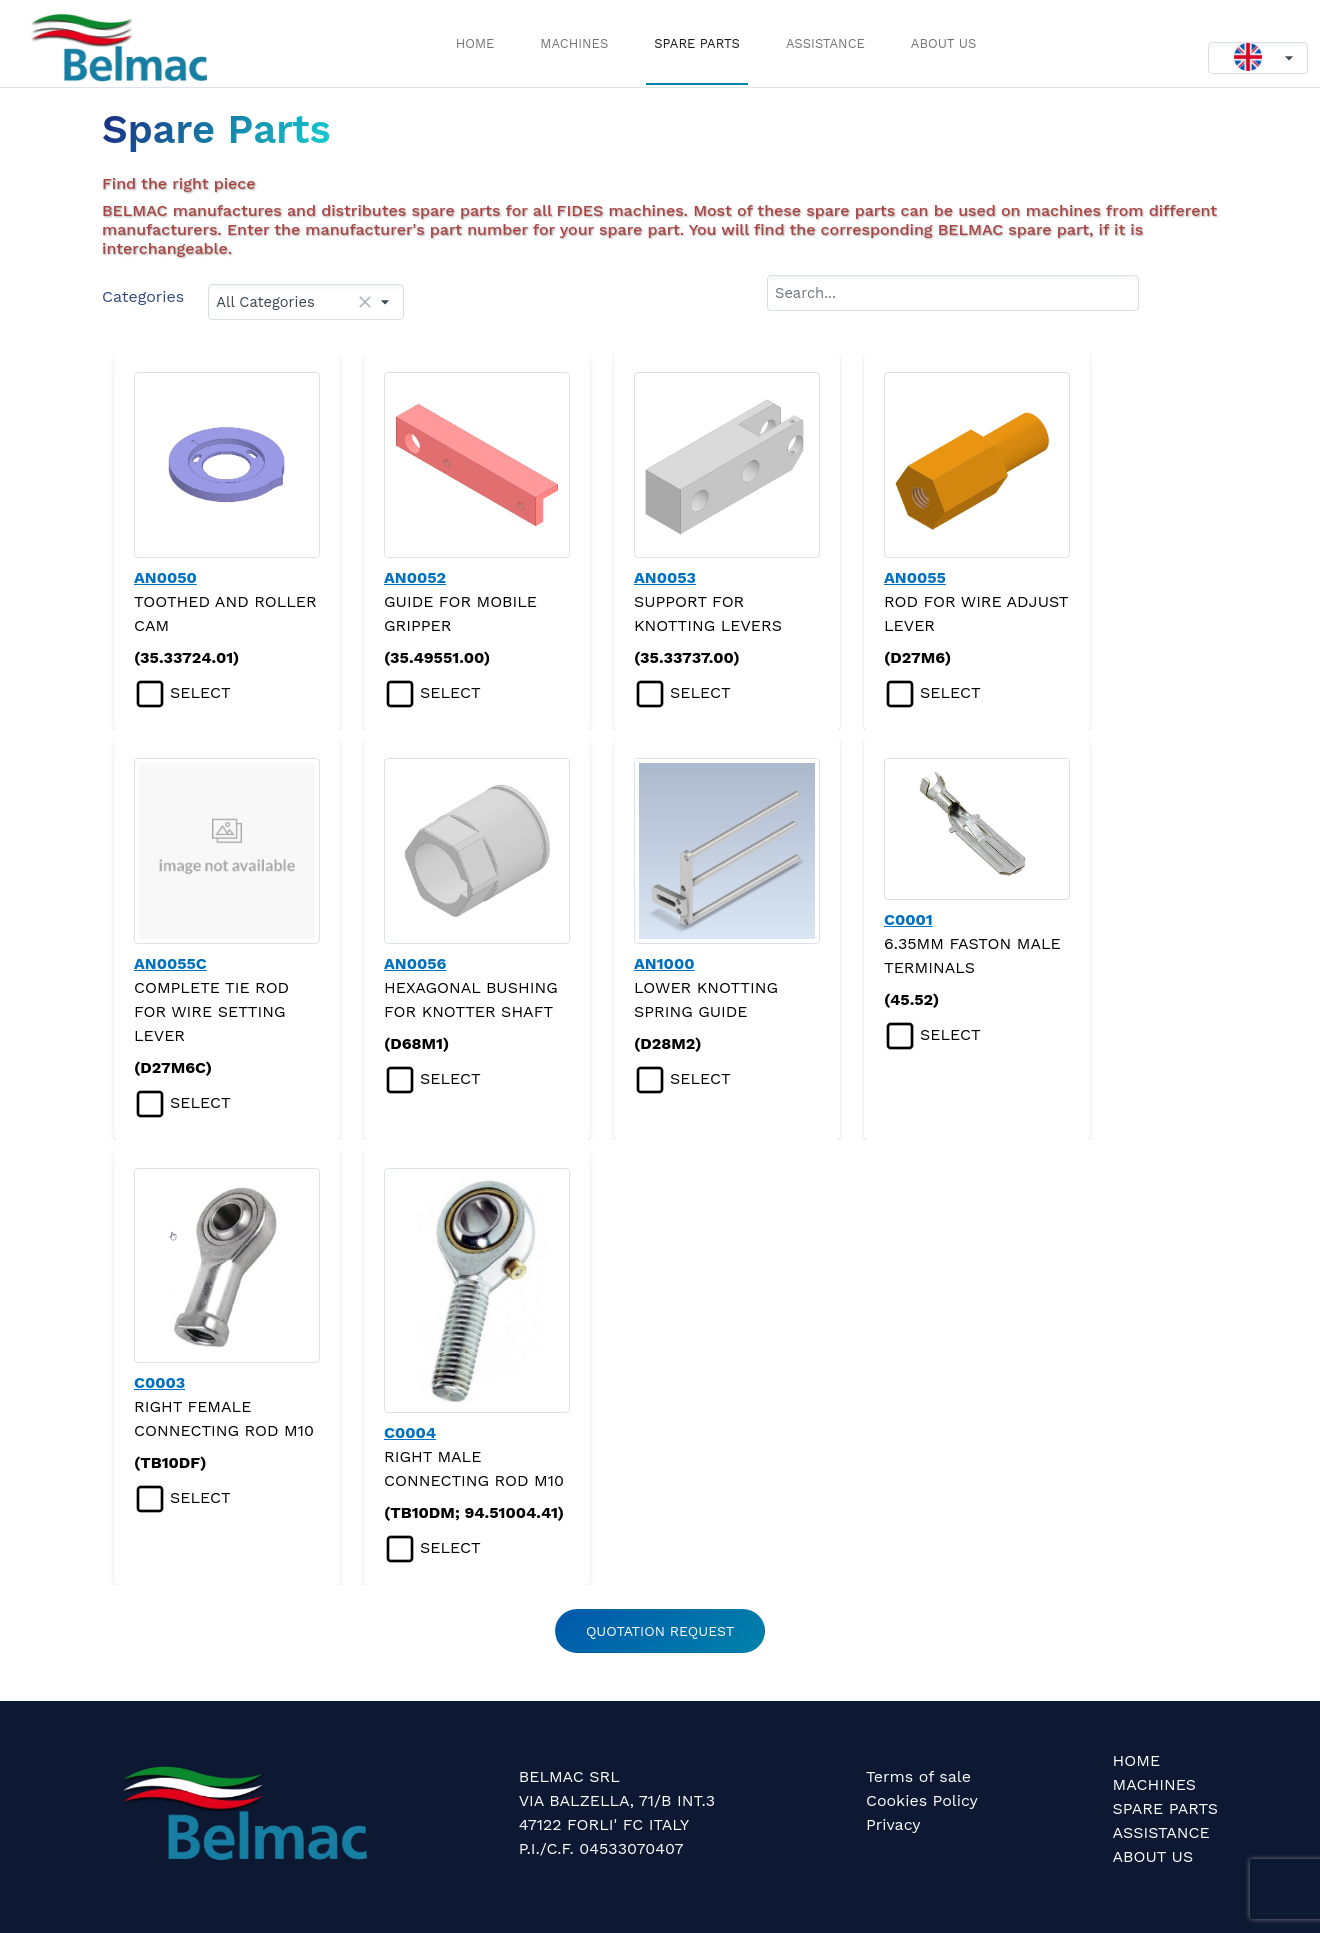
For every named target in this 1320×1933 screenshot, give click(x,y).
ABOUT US (943, 43)
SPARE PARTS (697, 43)
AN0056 (415, 963)
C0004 (410, 1432)
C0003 (159, 1382)
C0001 (908, 919)
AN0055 (915, 577)
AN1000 (664, 963)
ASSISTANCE (825, 43)
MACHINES (574, 43)
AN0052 (415, 577)
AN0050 (165, 577)
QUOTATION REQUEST (660, 1631)
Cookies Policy (922, 1800)
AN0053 (665, 577)
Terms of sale (918, 1776)
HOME (475, 43)
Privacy (893, 1824)
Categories (143, 296)
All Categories (263, 302)
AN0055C (170, 963)
